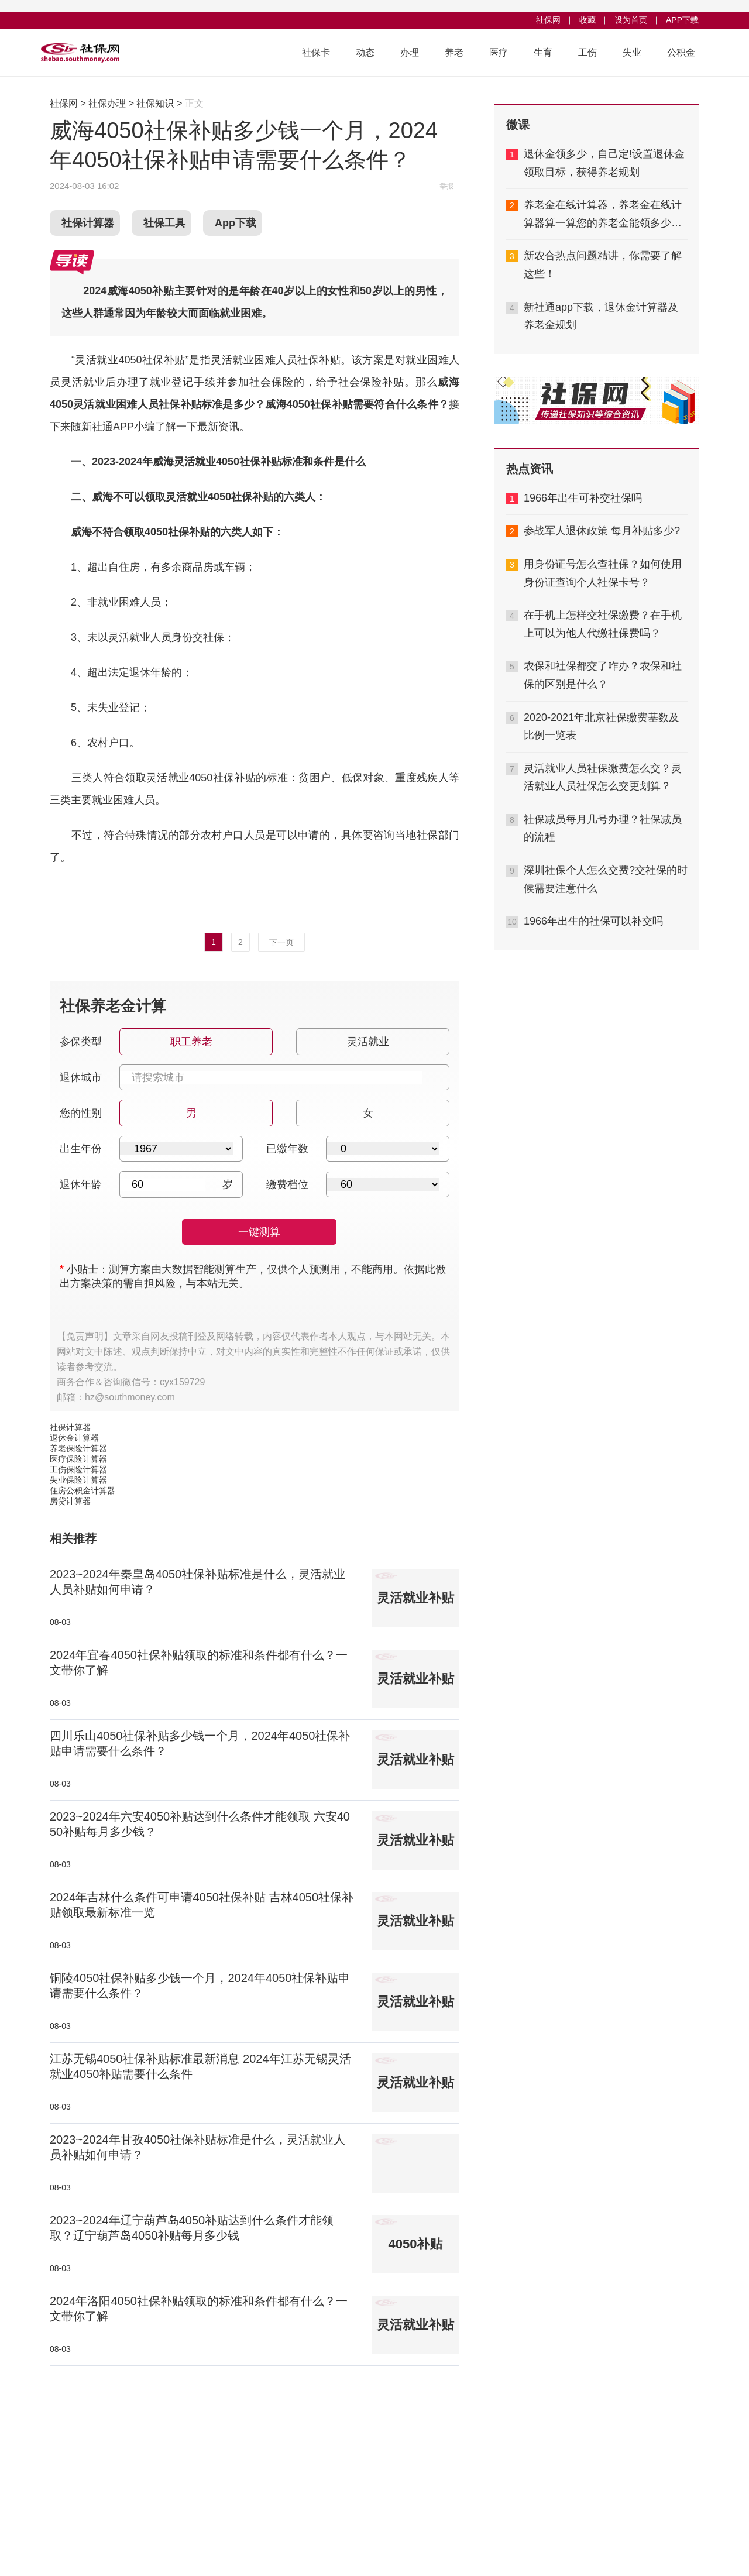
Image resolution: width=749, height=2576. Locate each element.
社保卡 (316, 52)
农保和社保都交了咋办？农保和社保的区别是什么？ (603, 675)
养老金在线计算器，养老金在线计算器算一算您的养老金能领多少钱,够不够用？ (604, 215)
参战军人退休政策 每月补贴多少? (602, 531)
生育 (543, 52)
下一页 (281, 942)
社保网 (548, 20)
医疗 (498, 52)
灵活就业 (367, 1037)
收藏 (587, 20)
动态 (365, 52)
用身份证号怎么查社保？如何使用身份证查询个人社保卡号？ (603, 573)
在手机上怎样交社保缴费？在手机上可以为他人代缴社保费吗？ (603, 624)
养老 (454, 52)
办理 (409, 52)
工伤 (587, 52)
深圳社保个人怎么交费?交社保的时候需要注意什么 (606, 879)
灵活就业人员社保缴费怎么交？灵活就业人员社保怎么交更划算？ (603, 777)
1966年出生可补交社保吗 (583, 498)
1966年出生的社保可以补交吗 (593, 921)
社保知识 (155, 103)
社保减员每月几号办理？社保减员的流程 (603, 828)
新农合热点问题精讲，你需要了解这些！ (603, 265)
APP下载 (682, 20)
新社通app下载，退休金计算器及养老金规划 (601, 316)
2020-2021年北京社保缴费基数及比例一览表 (601, 726)
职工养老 (190, 1037)
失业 (632, 52)
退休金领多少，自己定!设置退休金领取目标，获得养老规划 (604, 163)
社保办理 (107, 103)
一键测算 (259, 1232)
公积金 (681, 52)
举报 (446, 186)
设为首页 (630, 20)
